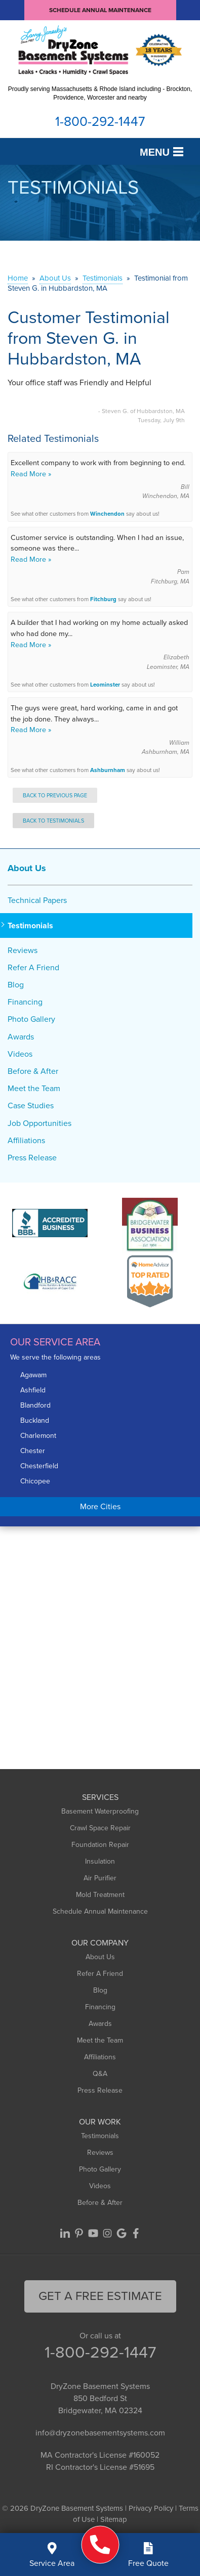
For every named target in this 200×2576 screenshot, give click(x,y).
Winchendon (107, 514)
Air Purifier (100, 1878)
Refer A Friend (33, 967)
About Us (27, 868)
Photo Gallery (31, 1019)
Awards (21, 1037)
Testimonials (30, 925)
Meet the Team (34, 1088)
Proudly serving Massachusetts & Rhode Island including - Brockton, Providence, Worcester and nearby (100, 93)
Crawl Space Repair (100, 1828)
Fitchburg (103, 599)
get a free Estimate (100, 2296)
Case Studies (31, 1105)
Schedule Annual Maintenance (100, 10)
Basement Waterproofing (100, 1811)
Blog (16, 984)
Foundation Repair (100, 1844)
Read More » (31, 473)
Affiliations (26, 1140)
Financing (25, 1002)
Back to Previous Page (55, 795)
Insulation (100, 1861)
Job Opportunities (39, 1123)
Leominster (105, 685)
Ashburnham (107, 770)
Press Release (32, 1157)
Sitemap (113, 2519)
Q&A (100, 2073)
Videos (20, 1054)
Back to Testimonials (53, 821)
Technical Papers (37, 900)
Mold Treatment (100, 1894)
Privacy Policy (151, 2508)
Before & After (33, 1071)
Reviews (22, 950)
